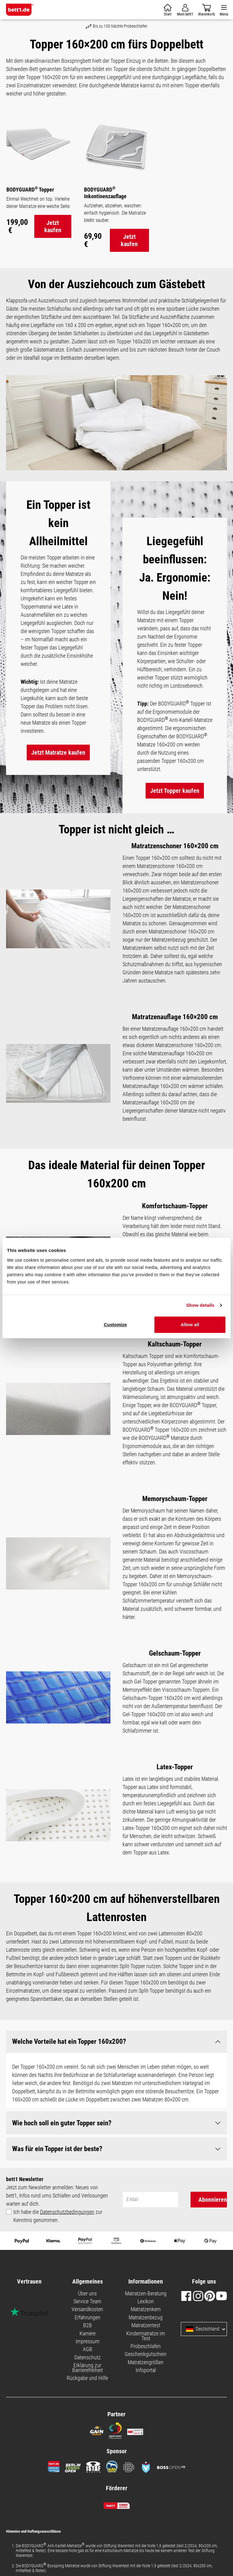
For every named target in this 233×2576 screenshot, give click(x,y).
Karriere (87, 2334)
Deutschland (202, 2329)
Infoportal (146, 2370)
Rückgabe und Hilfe (87, 2378)
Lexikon (145, 2301)
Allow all (190, 1324)
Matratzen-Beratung (146, 2294)
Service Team (87, 2301)
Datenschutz (87, 2357)
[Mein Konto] (185, 10)
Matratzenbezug (146, 2317)
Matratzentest (145, 2325)
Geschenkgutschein (146, 2354)
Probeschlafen (145, 2346)
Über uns (87, 2294)
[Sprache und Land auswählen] (223, 2329)
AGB (87, 2349)
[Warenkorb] (167, 10)
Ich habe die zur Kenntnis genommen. (57, 2216)
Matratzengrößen (146, 2362)
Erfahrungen (87, 2317)
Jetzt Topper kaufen (174, 790)
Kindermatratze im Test (145, 2336)
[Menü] (224, 10)
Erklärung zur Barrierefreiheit (87, 2368)
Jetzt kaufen (52, 226)
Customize (115, 1324)
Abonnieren (212, 2200)
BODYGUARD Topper (30, 189)
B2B (87, 2325)
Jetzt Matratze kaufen (58, 752)
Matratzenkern (146, 2310)
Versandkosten (87, 2310)
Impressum (88, 2341)
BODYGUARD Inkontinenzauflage (105, 192)
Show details (200, 1305)
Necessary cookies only (95, 1281)
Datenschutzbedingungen (67, 2212)
